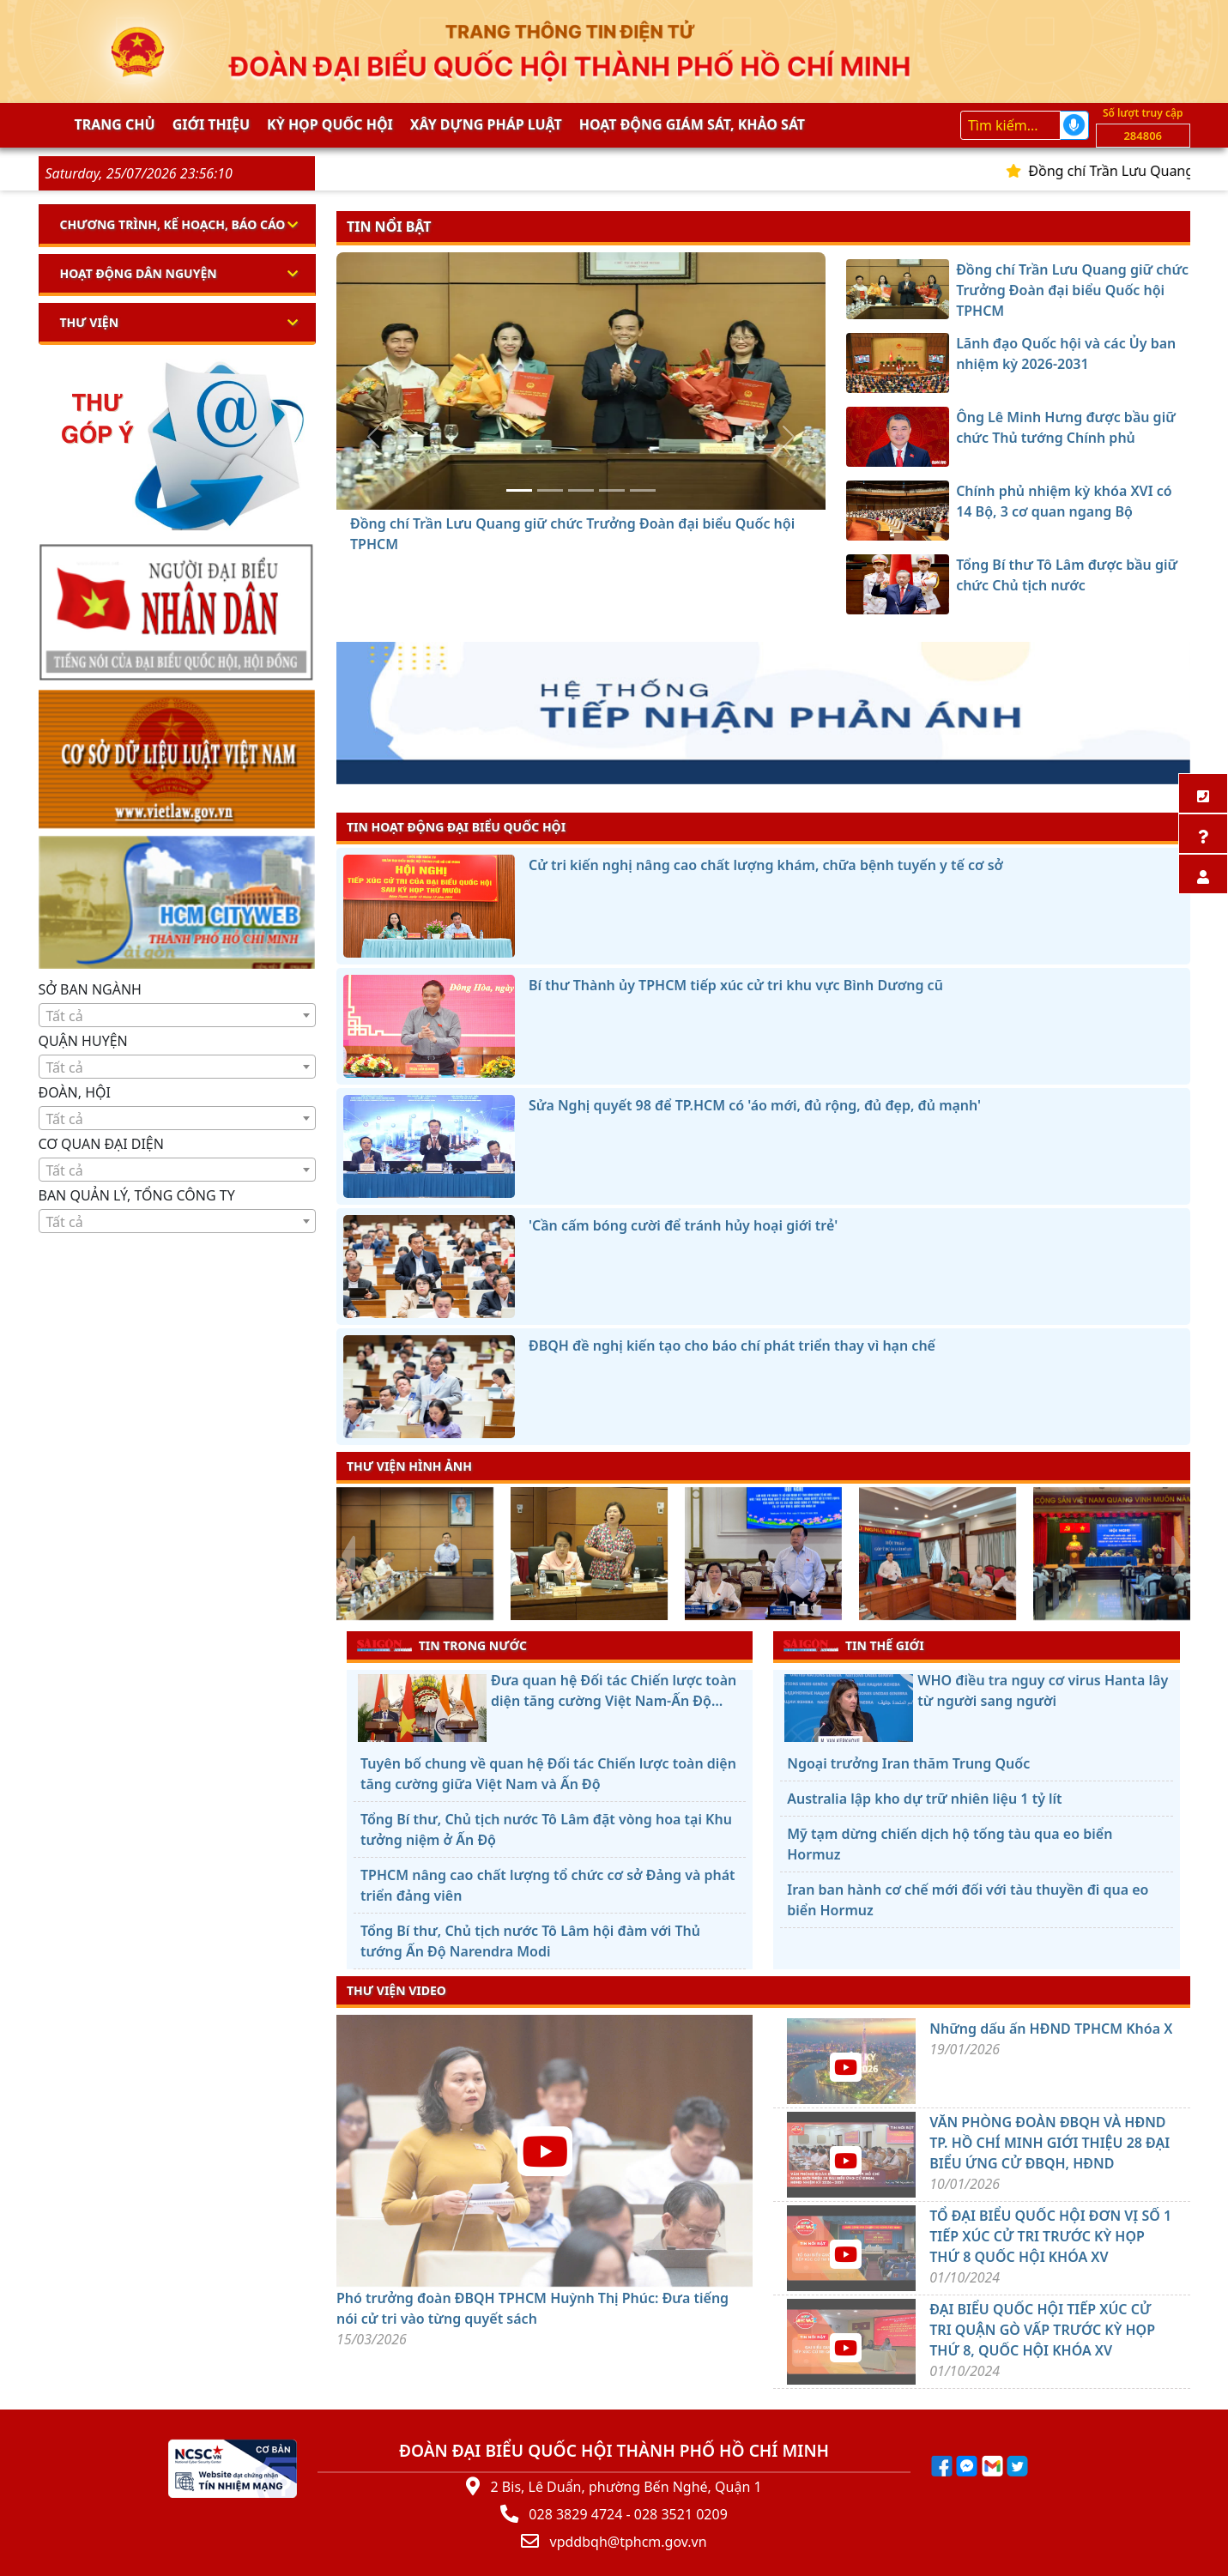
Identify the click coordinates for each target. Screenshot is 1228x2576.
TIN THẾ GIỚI (853, 1645)
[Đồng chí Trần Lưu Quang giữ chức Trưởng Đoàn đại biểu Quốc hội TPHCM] (519, 490)
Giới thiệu (211, 124)
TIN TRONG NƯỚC (442, 1645)
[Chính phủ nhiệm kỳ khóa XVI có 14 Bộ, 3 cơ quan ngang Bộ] (612, 490)
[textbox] (177, 1016)
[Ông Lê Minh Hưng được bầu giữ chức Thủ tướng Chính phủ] (581, 490)
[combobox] (178, 1015)
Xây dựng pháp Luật (486, 124)
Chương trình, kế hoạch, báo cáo (173, 224)
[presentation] (347, 1556)
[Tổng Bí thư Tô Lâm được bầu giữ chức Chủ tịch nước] (643, 490)
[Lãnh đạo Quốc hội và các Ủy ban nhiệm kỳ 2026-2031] (550, 490)
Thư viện (89, 322)
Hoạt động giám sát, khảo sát (692, 124)
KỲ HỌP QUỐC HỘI (330, 124)
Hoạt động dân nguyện (138, 273)
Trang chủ (115, 124)
